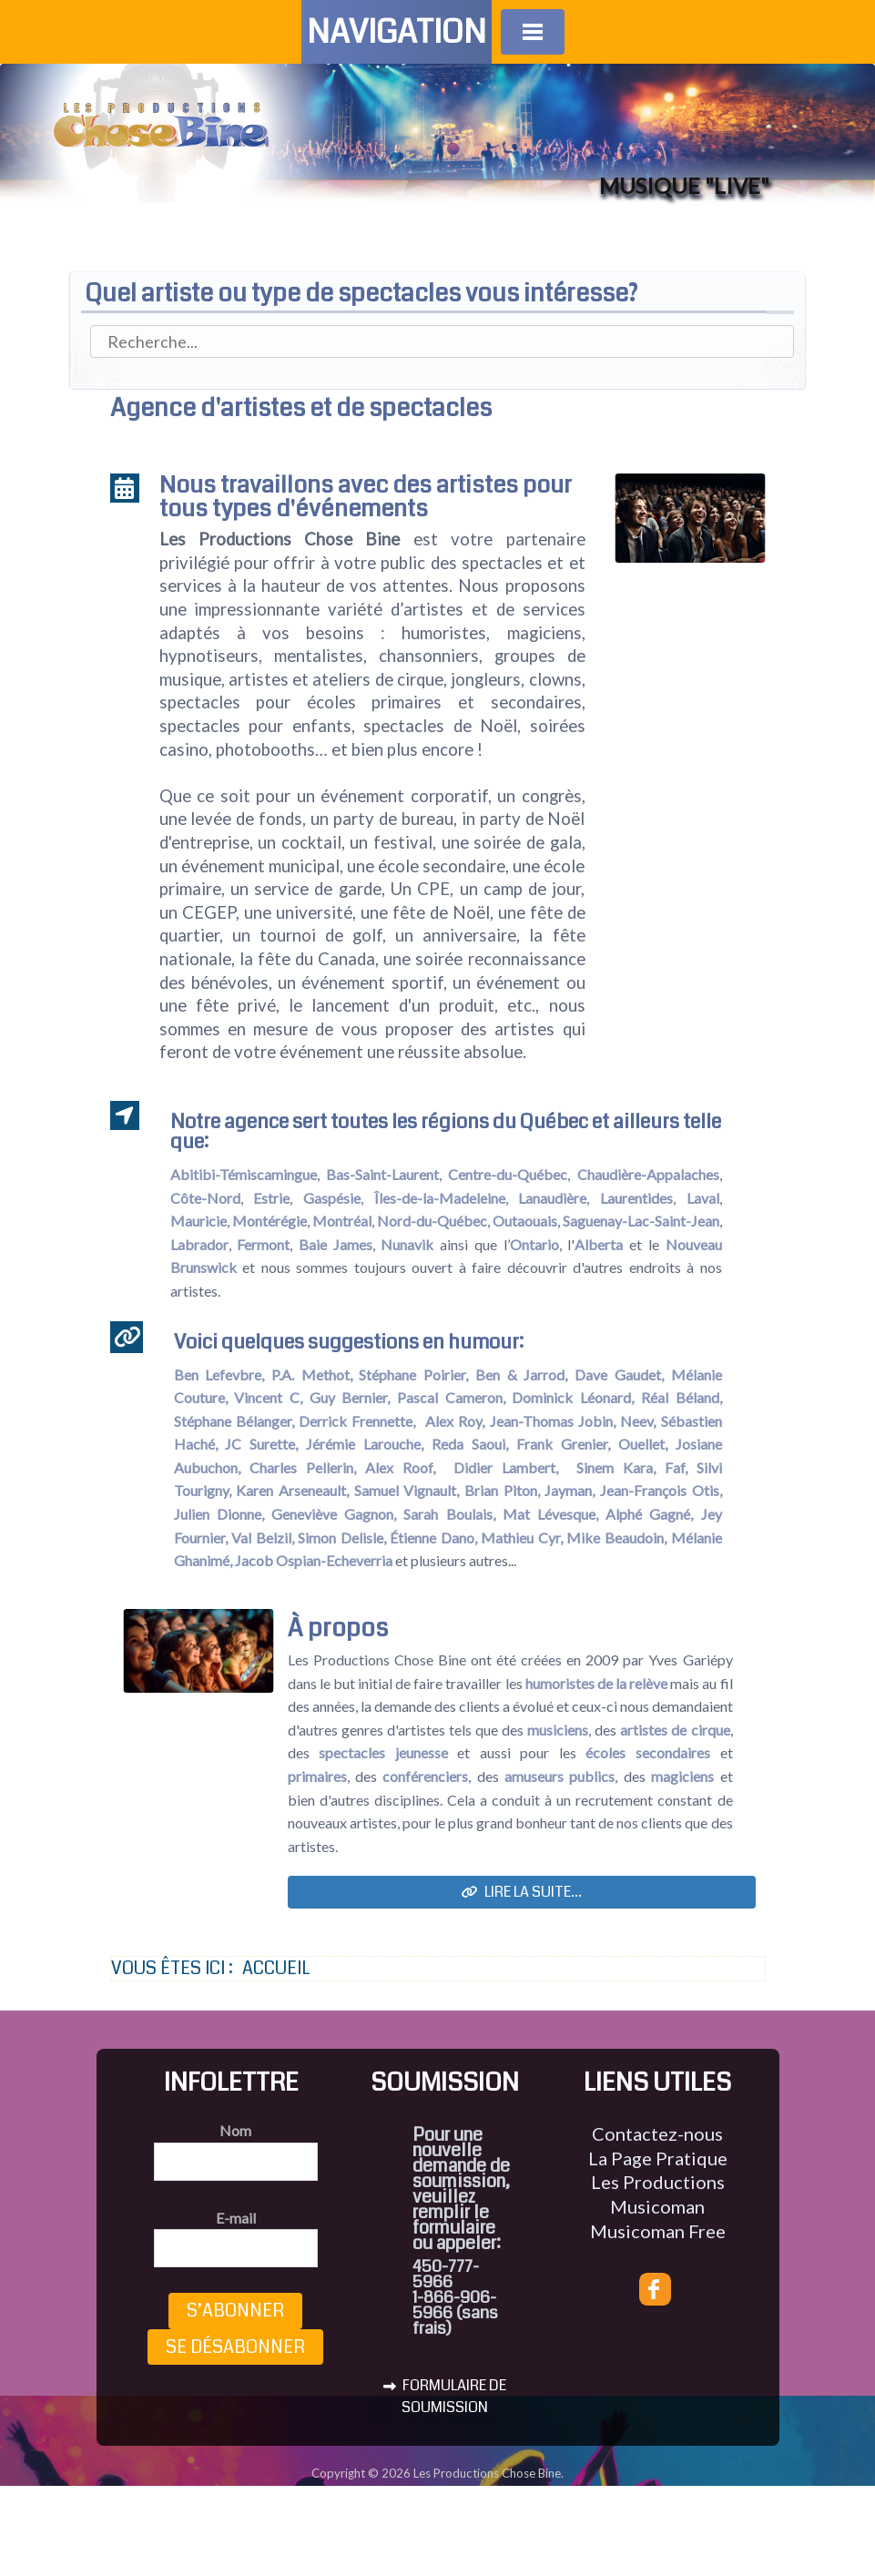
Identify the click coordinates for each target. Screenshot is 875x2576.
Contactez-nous (657, 2133)
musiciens (557, 1729)
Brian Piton (500, 1490)
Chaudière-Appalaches (648, 1174)
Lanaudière (552, 1198)
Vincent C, (268, 1397)
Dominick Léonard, (573, 1397)
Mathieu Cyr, (522, 1537)
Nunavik (407, 1244)
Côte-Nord (205, 1198)
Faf (675, 1467)
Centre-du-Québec (507, 1174)
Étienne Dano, (433, 1537)
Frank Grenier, (563, 1443)
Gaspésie (332, 1198)
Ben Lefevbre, (219, 1374)
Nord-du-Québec (432, 1220)
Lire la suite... (522, 1891)
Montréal (341, 1220)
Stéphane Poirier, (413, 1374)
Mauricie (198, 1220)
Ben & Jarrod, (521, 1374)
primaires (317, 1776)
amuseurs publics (559, 1776)
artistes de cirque (674, 1729)
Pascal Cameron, (451, 1397)
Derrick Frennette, (357, 1421)
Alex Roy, (454, 1421)
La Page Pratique (657, 2158)
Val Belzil (261, 1537)
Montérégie (269, 1220)
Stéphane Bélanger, (234, 1421)
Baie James (335, 1244)
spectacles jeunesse (383, 1752)
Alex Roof (398, 1467)
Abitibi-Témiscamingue (243, 1174)
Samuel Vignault (405, 1490)
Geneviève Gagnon (332, 1513)
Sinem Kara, (616, 1467)
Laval (703, 1198)
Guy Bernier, (350, 1397)
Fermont (263, 1244)
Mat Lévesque (549, 1513)
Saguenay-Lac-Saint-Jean (641, 1220)
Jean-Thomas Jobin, (553, 1421)
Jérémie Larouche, (364, 1443)
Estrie (271, 1198)
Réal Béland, (681, 1397)
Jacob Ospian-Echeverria (315, 1560)
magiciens (682, 1776)
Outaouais (525, 1220)
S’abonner (235, 2310)
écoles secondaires (647, 1752)
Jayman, (569, 1490)
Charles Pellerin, (302, 1467)
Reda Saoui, (470, 1443)
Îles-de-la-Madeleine (439, 1198)
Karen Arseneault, (292, 1490)
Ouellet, (642, 1443)
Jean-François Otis (659, 1490)
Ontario (534, 1244)
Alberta (599, 1244)
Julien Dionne (217, 1513)
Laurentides (636, 1198)
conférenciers (425, 1776)
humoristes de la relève (596, 1683)
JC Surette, (261, 1443)
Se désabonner (235, 2347)
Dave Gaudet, (619, 1374)
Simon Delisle (340, 1537)
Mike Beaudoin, (616, 1537)
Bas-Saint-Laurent (382, 1174)
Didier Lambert (504, 1467)
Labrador (199, 1244)
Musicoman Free (658, 2231)
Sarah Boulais (447, 1513)
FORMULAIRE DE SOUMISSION (444, 2396)
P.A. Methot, (311, 1374)
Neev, (638, 1421)
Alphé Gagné (647, 1513)
